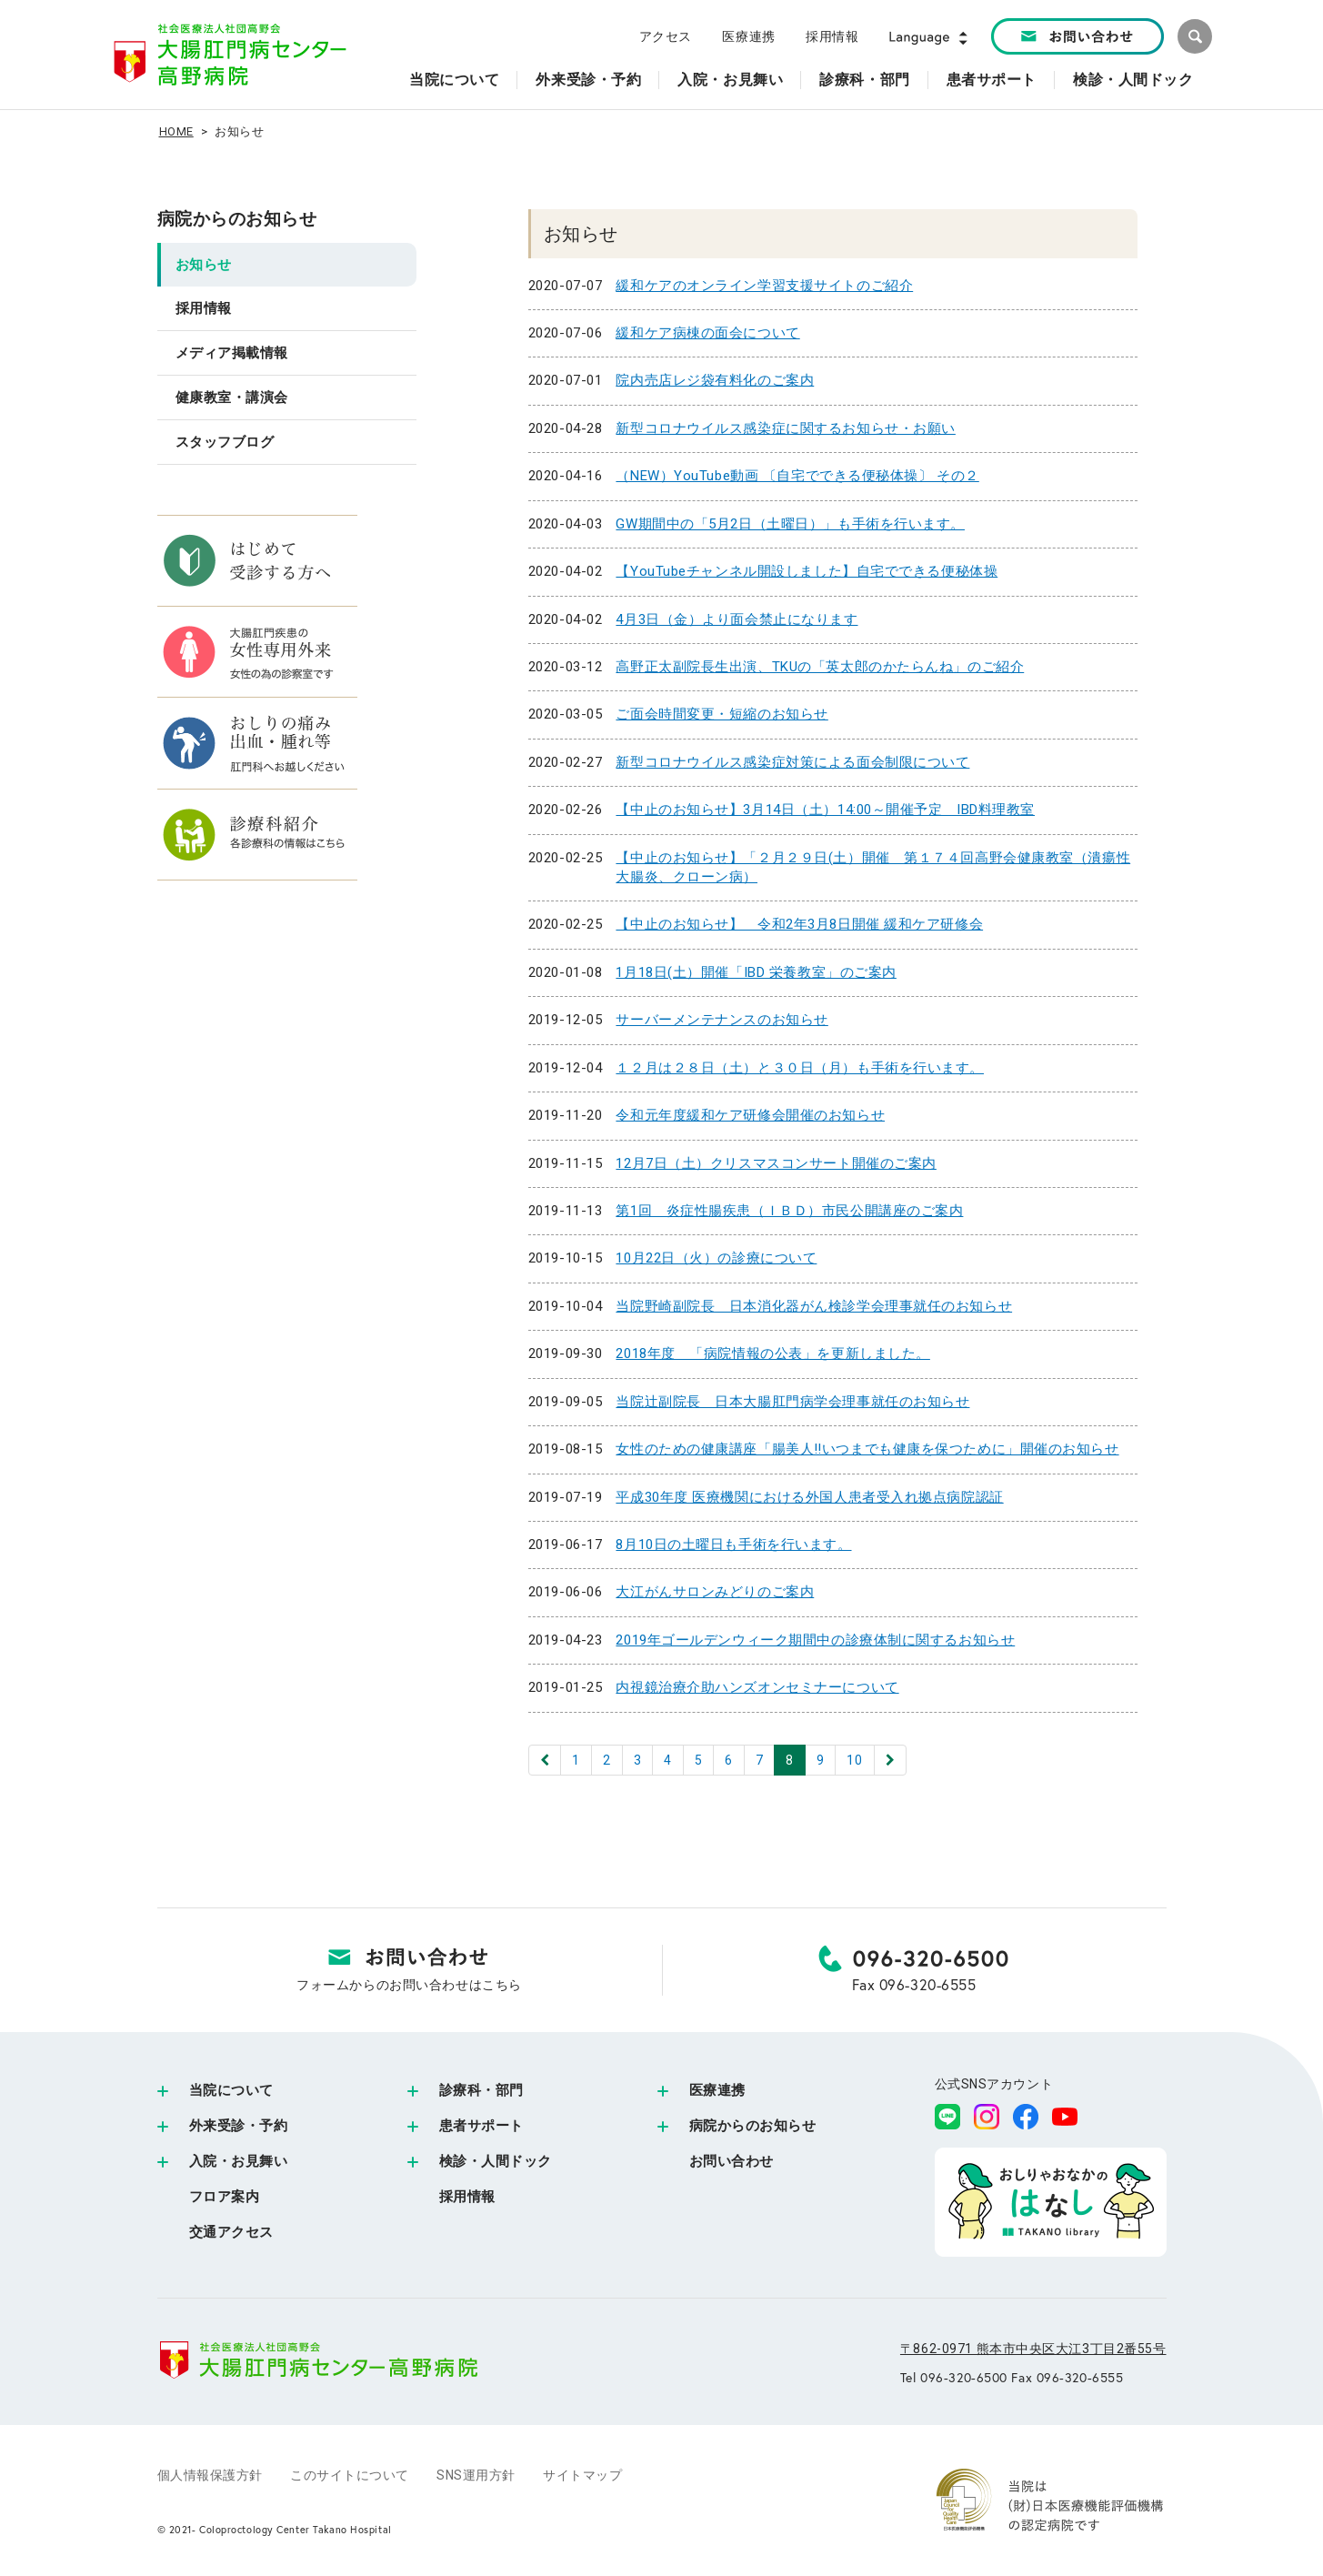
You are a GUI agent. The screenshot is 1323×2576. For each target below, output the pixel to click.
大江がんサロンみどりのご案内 (715, 1592)
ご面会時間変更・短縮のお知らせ (721, 714)
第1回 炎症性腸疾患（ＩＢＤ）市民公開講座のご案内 (789, 1210)
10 (854, 1760)
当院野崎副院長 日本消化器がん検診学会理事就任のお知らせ (814, 1306)
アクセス (665, 36)
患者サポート (481, 2126)
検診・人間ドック (495, 2161)
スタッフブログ (225, 442)
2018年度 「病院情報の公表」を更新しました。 (772, 1353)
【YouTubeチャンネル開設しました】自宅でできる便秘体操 (806, 571)
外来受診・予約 (238, 2126)
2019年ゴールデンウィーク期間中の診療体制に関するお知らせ (815, 1640)
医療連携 (748, 36)
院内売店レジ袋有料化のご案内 (715, 380)
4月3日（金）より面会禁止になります (736, 619)
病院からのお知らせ (237, 219)
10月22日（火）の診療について (716, 1258)
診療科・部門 (481, 2090)
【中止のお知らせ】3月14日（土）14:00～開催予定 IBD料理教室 (825, 809)
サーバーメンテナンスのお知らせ (721, 1019)
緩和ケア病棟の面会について (707, 333)
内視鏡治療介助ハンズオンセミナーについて (757, 1687)
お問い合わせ (731, 2161)
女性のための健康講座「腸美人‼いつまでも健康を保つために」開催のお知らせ (867, 1449)
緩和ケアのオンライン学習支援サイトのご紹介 (764, 285)
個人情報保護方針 (210, 2475)
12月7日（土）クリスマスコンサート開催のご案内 (776, 1163)
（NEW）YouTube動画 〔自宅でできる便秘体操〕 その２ (797, 476)
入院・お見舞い (238, 2161)
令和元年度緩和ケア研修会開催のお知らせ (750, 1115)
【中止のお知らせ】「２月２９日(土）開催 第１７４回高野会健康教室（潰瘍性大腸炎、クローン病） (873, 867)
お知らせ (203, 265)
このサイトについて (349, 2475)
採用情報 (832, 36)
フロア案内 (224, 2197)
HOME (176, 131)
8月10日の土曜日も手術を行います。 (733, 1544)
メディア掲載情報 (231, 353)
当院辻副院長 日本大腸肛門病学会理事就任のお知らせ (792, 1402)
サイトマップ (582, 2475)
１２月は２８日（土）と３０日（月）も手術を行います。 (800, 1068)
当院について (231, 2090)
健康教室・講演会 (231, 397)
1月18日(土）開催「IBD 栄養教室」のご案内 (756, 972)
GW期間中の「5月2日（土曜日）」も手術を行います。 (790, 524)
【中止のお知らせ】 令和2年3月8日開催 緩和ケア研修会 (799, 924)
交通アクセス (231, 2232)
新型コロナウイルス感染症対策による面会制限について (792, 762)
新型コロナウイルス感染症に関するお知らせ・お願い (785, 428)
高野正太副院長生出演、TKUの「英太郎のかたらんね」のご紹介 (820, 667)
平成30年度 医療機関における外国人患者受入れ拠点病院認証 (809, 1497)
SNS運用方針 (476, 2475)
